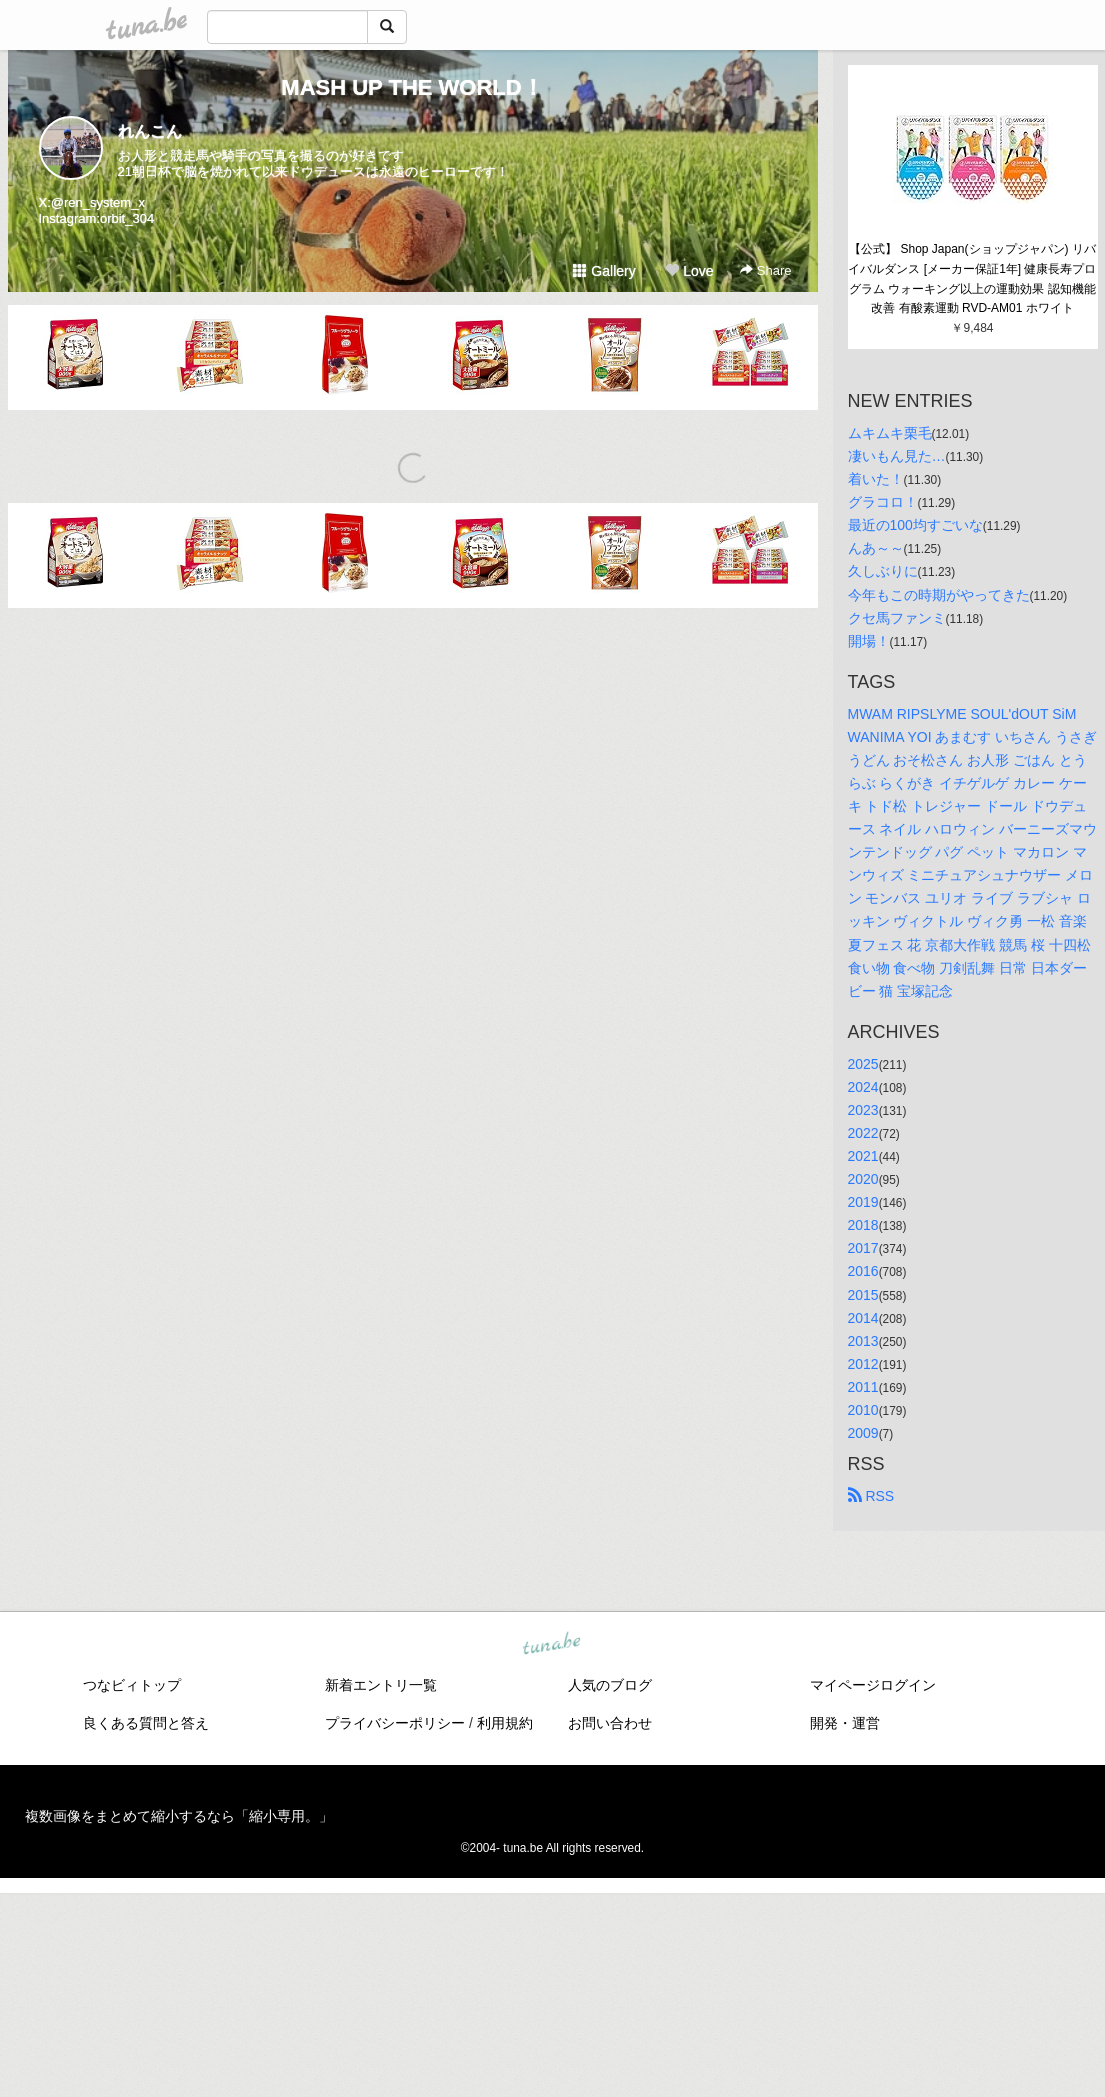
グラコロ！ (883, 502)
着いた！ (876, 479)
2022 (863, 1133)
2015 (863, 1295)
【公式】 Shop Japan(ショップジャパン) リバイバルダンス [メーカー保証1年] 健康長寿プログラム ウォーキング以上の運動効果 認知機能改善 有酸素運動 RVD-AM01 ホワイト (972, 278)
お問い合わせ (610, 1723)
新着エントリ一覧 (381, 1685)
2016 (863, 1271)
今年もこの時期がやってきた (939, 595)
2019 (863, 1202)
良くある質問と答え (146, 1723)
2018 (863, 1225)
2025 (863, 1064)
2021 (863, 1156)
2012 (863, 1364)
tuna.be (552, 1645)
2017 (863, 1248)
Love (689, 271)
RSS (871, 1496)
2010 (863, 1410)
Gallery (604, 271)
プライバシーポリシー (395, 1723)
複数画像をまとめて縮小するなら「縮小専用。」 (179, 1816)
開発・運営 (845, 1723)
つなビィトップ (132, 1685)
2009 (863, 1433)
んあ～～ (876, 548)
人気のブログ (610, 1685)
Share (765, 270)
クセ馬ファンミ (897, 618)
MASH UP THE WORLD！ (412, 87)
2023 (863, 1110)
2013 (863, 1341)
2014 (863, 1318)
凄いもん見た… (897, 456)
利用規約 (505, 1723)
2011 (863, 1387)
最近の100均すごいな (915, 525)
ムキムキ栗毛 (890, 433)
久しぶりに (883, 571)
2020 (863, 1179)
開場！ (869, 641)
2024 (863, 1087)
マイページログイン (873, 1685)
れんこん (150, 131)
